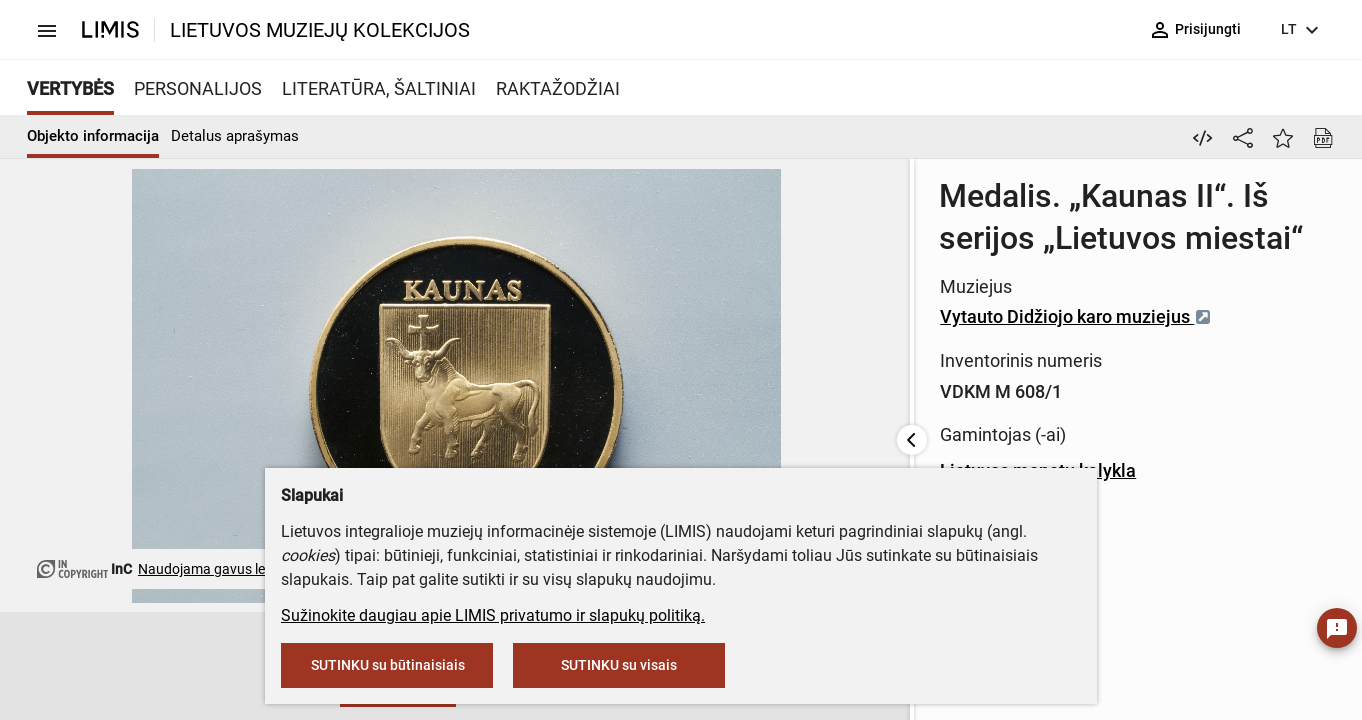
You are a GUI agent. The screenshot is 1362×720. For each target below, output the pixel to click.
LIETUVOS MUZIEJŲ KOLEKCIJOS (320, 30)
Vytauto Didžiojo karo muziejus (614, 274)
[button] (129, 667)
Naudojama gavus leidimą (218, 569)
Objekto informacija (93, 136)
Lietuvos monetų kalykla (576, 428)
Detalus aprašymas (235, 136)
